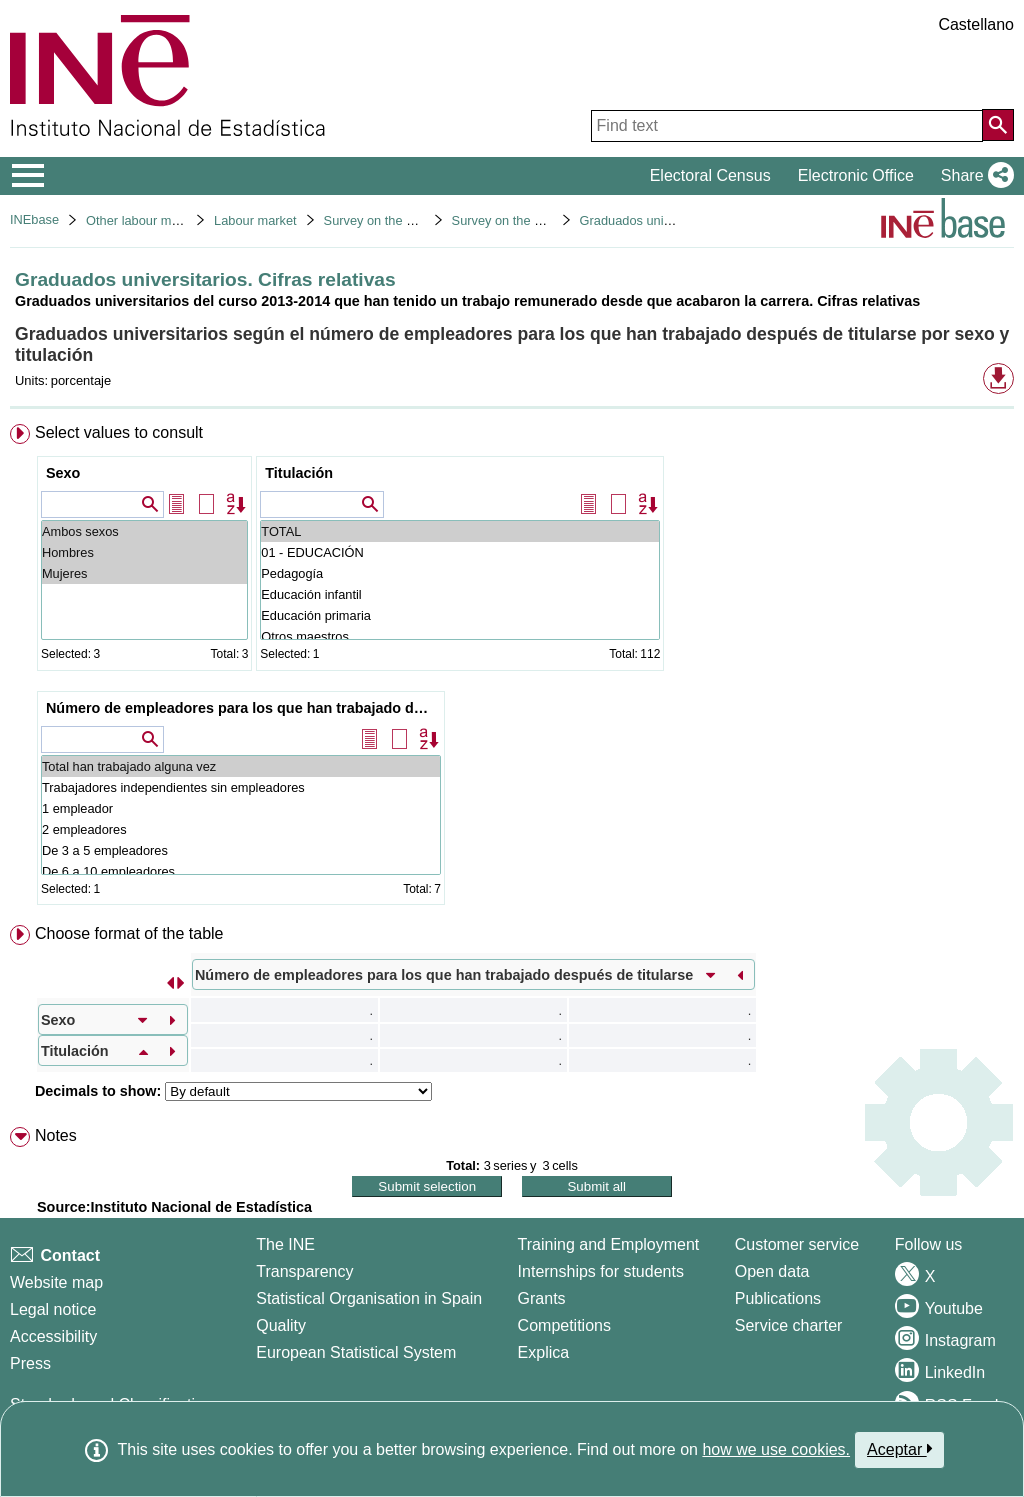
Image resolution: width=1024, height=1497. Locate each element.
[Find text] (787, 126)
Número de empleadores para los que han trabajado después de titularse (243, 708)
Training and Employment (609, 1244)
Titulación (299, 473)
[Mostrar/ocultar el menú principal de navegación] (28, 176)
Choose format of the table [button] (129, 933)
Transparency (304, 1271)
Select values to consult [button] (119, 432)
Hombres (144, 552)
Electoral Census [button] (710, 175)
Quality (281, 1325)
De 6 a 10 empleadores (241, 871)
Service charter (789, 1325)
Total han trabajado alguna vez (241, 766)
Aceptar (899, 1449)
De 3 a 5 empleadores (241, 850)
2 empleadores (241, 829)
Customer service (797, 1244)
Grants (542, 1298)
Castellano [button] (976, 24)
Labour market (255, 220)
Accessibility (53, 1336)
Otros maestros (460, 636)
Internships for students (601, 1271)
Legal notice (53, 1309)
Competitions (564, 1325)
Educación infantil (460, 594)
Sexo (63, 473)
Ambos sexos (144, 531)
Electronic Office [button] (856, 175)
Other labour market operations (174, 220)
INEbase (34, 219)
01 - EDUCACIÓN (460, 552)
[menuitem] (512, 669)
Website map (56, 1282)
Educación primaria (460, 615)
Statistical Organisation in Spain (369, 1298)
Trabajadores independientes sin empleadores (241, 787)
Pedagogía (460, 573)
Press (30, 1363)
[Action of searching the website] (998, 125)
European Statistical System (356, 1352)
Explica (544, 1352)
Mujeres (144, 573)
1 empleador (241, 808)
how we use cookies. (776, 1449)
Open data (772, 1271)
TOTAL (460, 531)
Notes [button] (56, 1135)
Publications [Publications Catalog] (778, 1298)
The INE (285, 1244)
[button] (973, 176)
